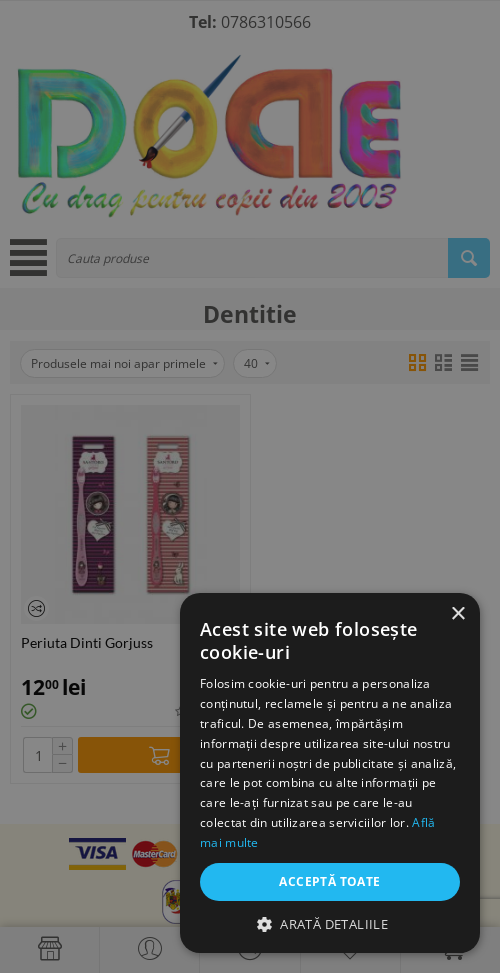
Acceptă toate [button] (329, 881)
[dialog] (250, 486)
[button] (330, 923)
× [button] (457, 614)
